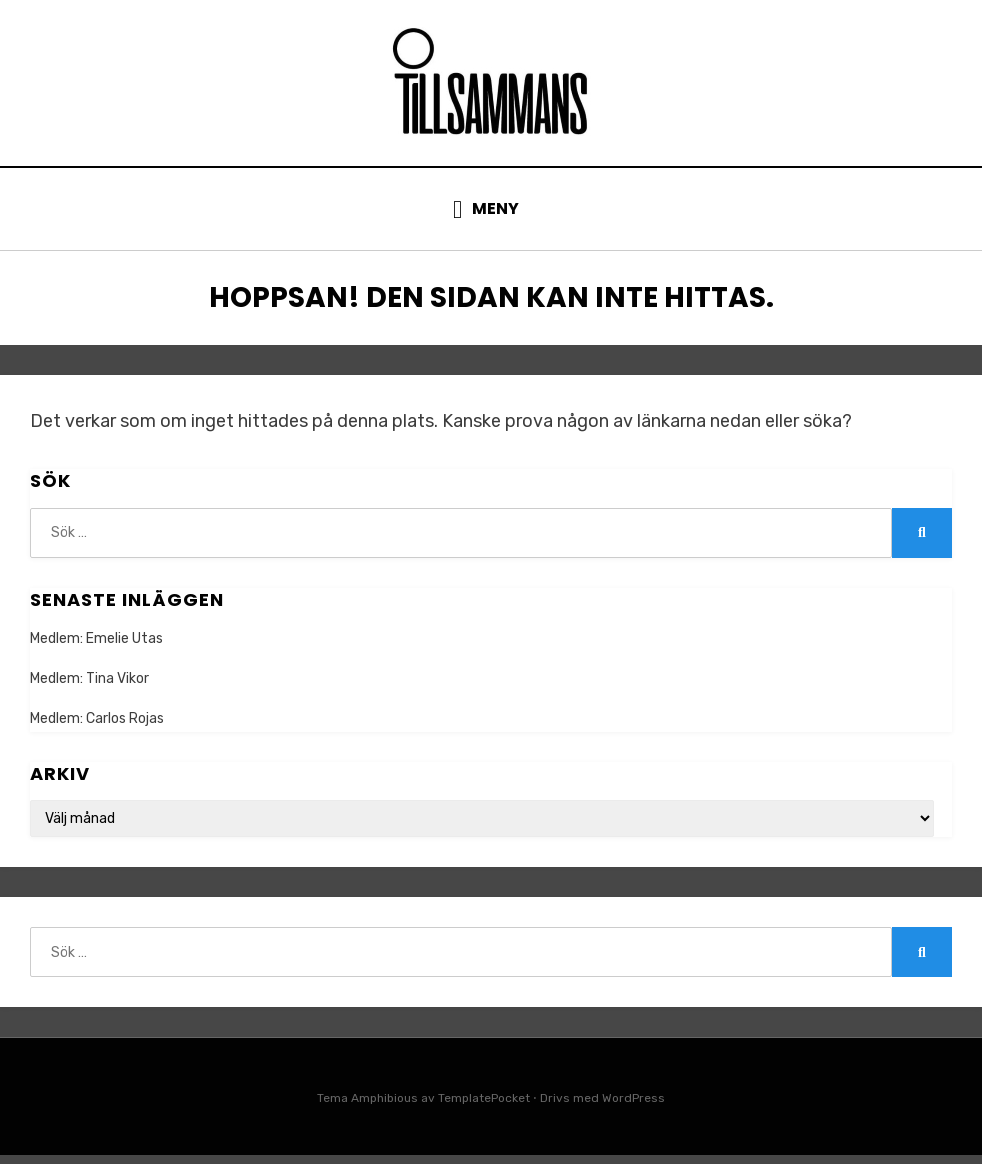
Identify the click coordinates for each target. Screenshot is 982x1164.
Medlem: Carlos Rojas (97, 728)
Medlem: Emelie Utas (96, 648)
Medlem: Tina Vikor (89, 688)
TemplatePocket (484, 1108)
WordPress (633, 1108)
